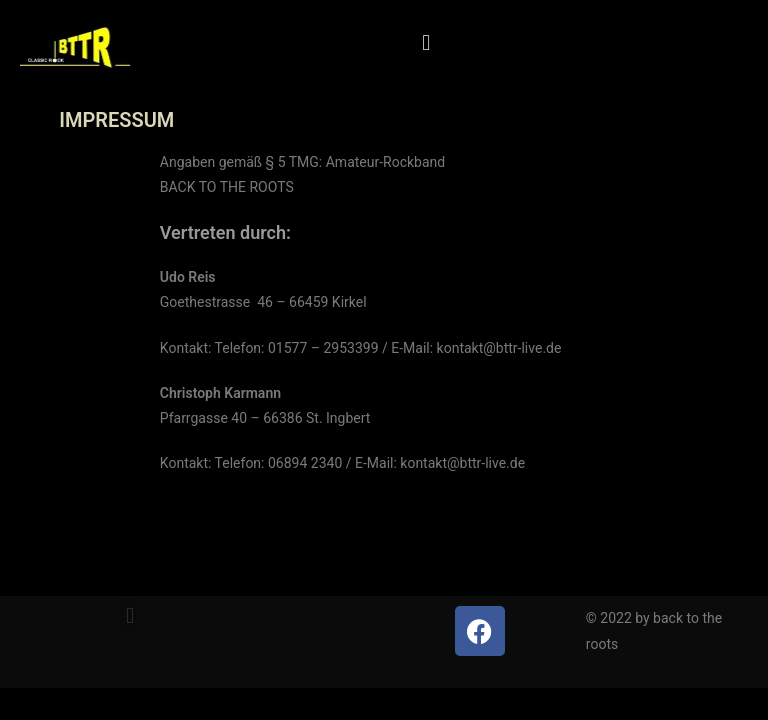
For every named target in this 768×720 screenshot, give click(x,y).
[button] (426, 42)
